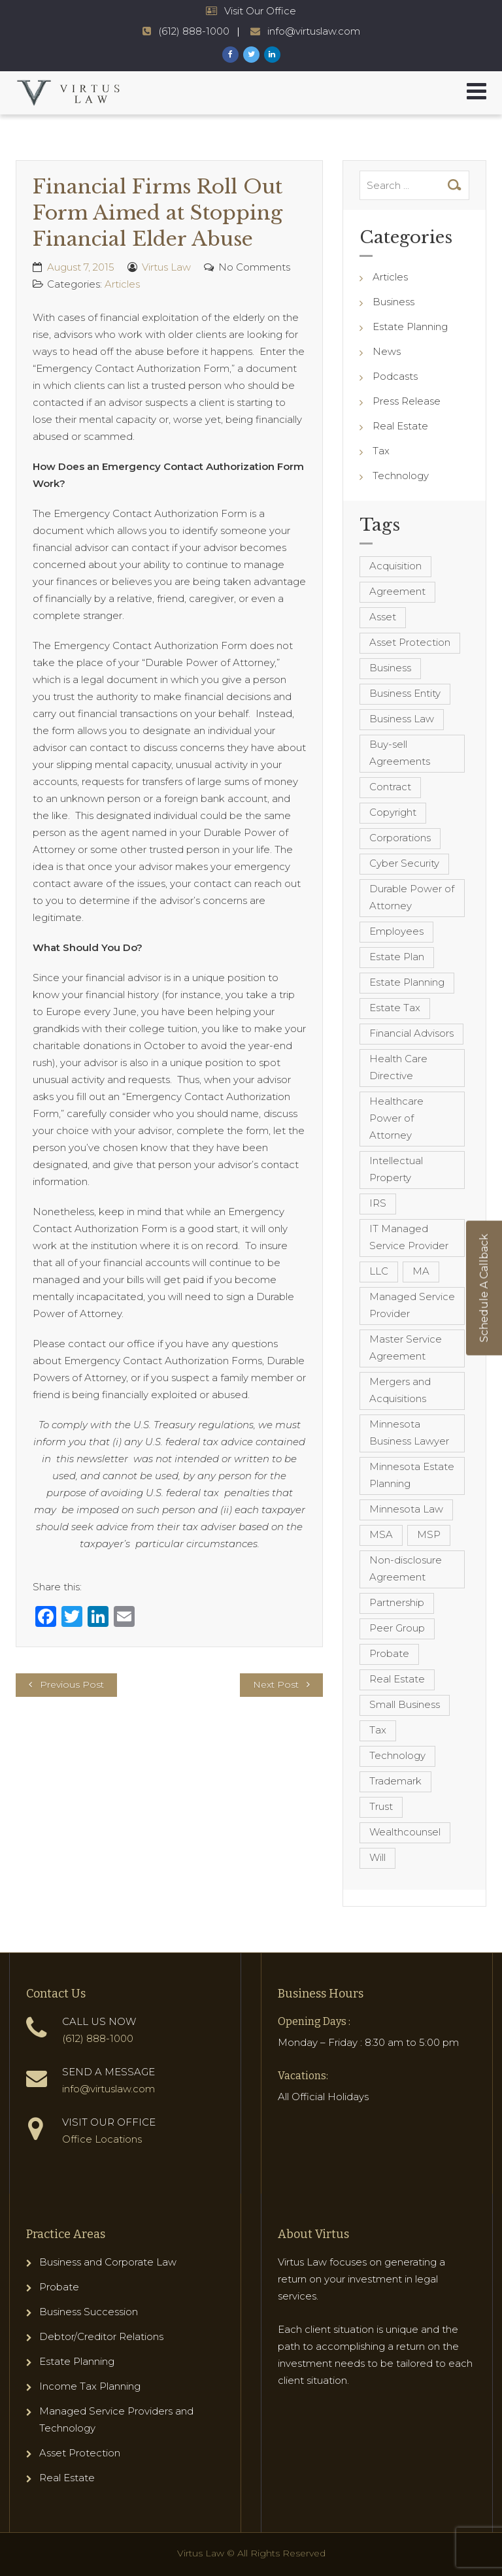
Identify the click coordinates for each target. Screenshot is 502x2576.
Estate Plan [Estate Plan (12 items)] (396, 956)
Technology (401, 475)
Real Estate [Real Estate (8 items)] (397, 1679)
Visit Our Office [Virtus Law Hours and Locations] (260, 11)
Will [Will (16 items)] (377, 1857)
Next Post (276, 1684)
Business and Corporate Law (107, 2262)
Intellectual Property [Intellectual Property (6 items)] (396, 1169)
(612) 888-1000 (97, 2038)
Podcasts (395, 376)
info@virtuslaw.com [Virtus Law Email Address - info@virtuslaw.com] (313, 31)
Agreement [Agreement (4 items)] (397, 591)
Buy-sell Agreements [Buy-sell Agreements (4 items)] (399, 752)
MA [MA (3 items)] (420, 1271)
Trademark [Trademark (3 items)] (395, 1781)
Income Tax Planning (90, 2386)
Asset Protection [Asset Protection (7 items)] (409, 642)
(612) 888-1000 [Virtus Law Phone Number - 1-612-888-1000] (193, 31)
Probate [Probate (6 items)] (389, 1653)
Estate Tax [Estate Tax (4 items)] (394, 1007)
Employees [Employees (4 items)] (396, 931)
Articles (122, 284)
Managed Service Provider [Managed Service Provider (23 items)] (412, 1305)
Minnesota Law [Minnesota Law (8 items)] (406, 1509)
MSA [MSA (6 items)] (381, 1534)
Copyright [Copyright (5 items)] (392, 812)
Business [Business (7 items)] (390, 667)
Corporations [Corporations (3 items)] (400, 837)
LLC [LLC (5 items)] (378, 1271)
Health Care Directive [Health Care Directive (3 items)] (398, 1067)
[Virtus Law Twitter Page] (251, 54)
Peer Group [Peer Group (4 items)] (397, 1628)
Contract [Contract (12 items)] (390, 786)
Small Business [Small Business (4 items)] (404, 1704)
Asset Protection (79, 2453)
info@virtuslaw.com (108, 2089)
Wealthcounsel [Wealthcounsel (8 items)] (405, 1832)
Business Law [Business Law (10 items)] (401, 718)
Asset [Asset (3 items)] (382, 617)
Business (393, 301)
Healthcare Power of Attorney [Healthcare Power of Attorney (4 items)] (396, 1118)
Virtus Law (166, 267)
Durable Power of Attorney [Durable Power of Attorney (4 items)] (411, 897)
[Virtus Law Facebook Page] (230, 54)
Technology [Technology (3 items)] (397, 1755)
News (387, 351)
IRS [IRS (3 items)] (377, 1203)
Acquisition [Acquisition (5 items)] (395, 566)
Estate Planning (410, 326)
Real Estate (400, 426)
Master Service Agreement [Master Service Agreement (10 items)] (405, 1347)
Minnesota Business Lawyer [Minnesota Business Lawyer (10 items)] (409, 1432)
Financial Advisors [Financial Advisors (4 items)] (411, 1033)
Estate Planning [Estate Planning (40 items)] (406, 982)
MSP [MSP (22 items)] (429, 1534)
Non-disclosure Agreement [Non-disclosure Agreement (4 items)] (405, 1568)
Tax (381, 450)
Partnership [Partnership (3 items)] (396, 1602)
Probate (59, 2287)
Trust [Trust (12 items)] (381, 1806)
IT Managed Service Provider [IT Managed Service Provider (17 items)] (408, 1237)
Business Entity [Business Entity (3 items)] (405, 693)
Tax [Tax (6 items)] (377, 1730)
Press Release (407, 401)
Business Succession (88, 2311)
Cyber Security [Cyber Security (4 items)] (404, 863)
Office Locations (102, 2139)
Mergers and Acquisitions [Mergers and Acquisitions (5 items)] (400, 1390)
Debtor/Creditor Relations (101, 2336)
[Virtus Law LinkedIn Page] (272, 54)
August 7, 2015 (80, 267)
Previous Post (72, 1684)
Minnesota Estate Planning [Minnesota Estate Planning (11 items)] (411, 1475)
